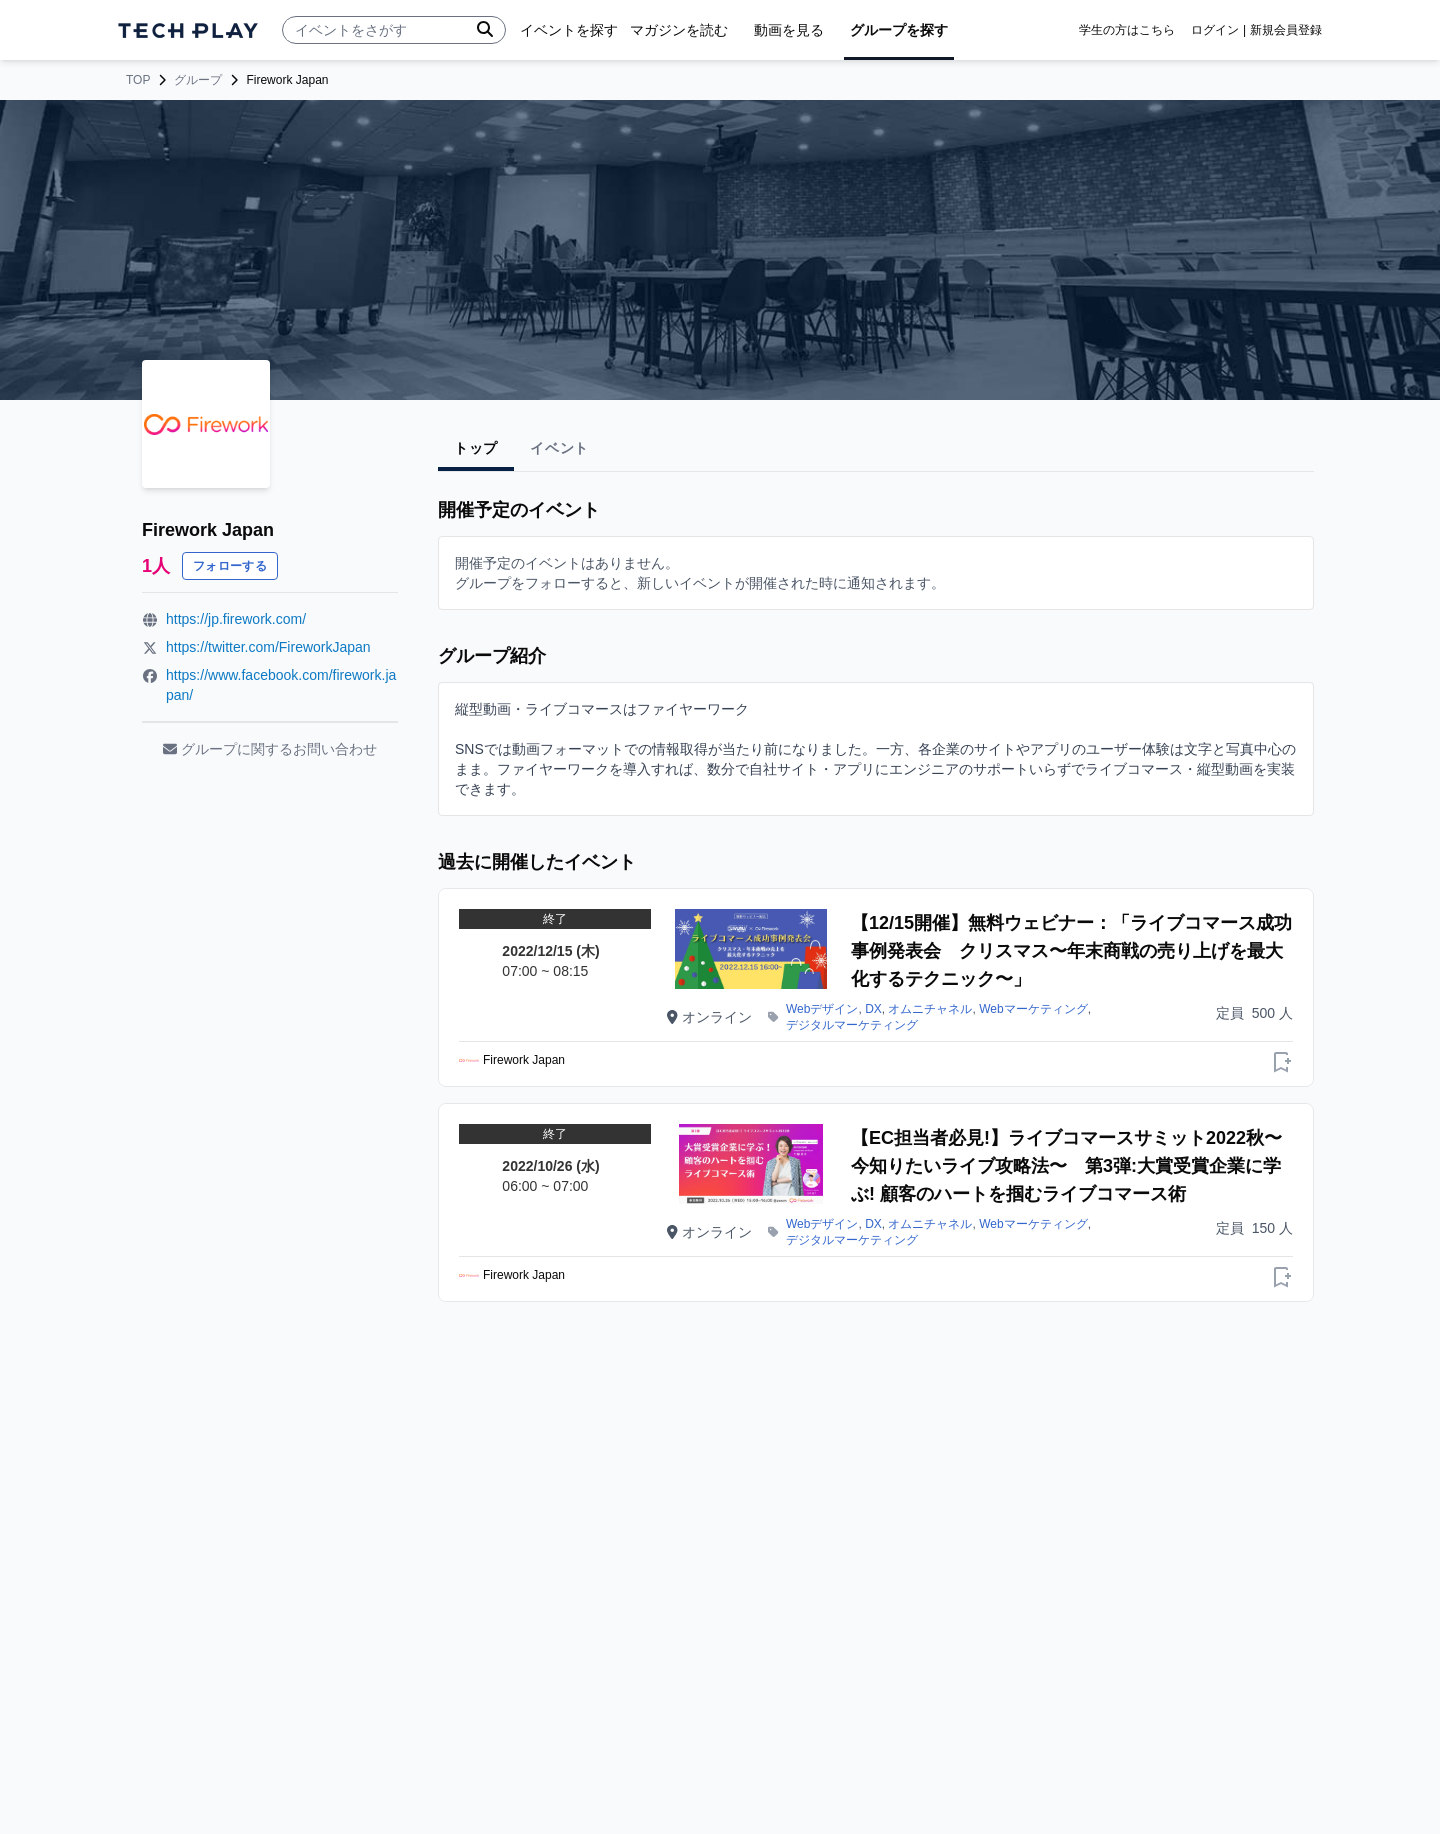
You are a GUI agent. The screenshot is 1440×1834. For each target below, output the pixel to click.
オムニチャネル (930, 1009)
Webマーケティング (1033, 1009)
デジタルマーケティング (852, 1025)
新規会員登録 (1286, 30)
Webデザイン (822, 1009)
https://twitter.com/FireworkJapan (268, 647)
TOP (138, 80)
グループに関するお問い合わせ (270, 749)
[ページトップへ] (188, 30)
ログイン (1215, 30)
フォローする (230, 566)
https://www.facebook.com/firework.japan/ (281, 685)
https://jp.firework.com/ (236, 619)
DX (873, 1009)
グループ (198, 80)
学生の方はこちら (1127, 30)
